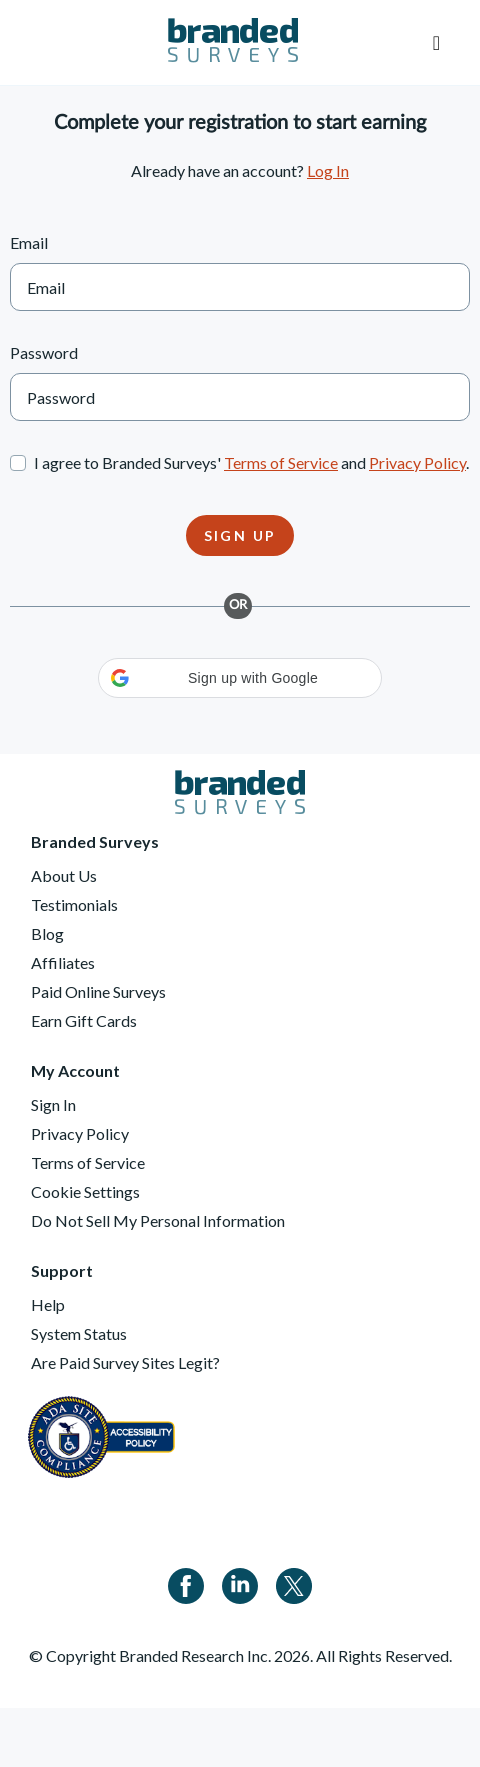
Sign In (53, 1104)
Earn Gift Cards (84, 1020)
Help (48, 1304)
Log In (328, 170)
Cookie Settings (85, 1191)
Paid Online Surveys (98, 991)
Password (44, 352)
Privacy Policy (417, 462)
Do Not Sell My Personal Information (158, 1220)
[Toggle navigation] (436, 42)
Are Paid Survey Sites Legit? (125, 1362)
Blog (47, 933)
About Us (64, 875)
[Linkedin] (240, 1583)
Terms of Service (281, 462)
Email (29, 242)
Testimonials (74, 904)
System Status (79, 1333)
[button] (240, 678)
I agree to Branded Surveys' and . (251, 462)
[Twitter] (294, 1583)
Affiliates (63, 962)
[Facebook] (186, 1583)
